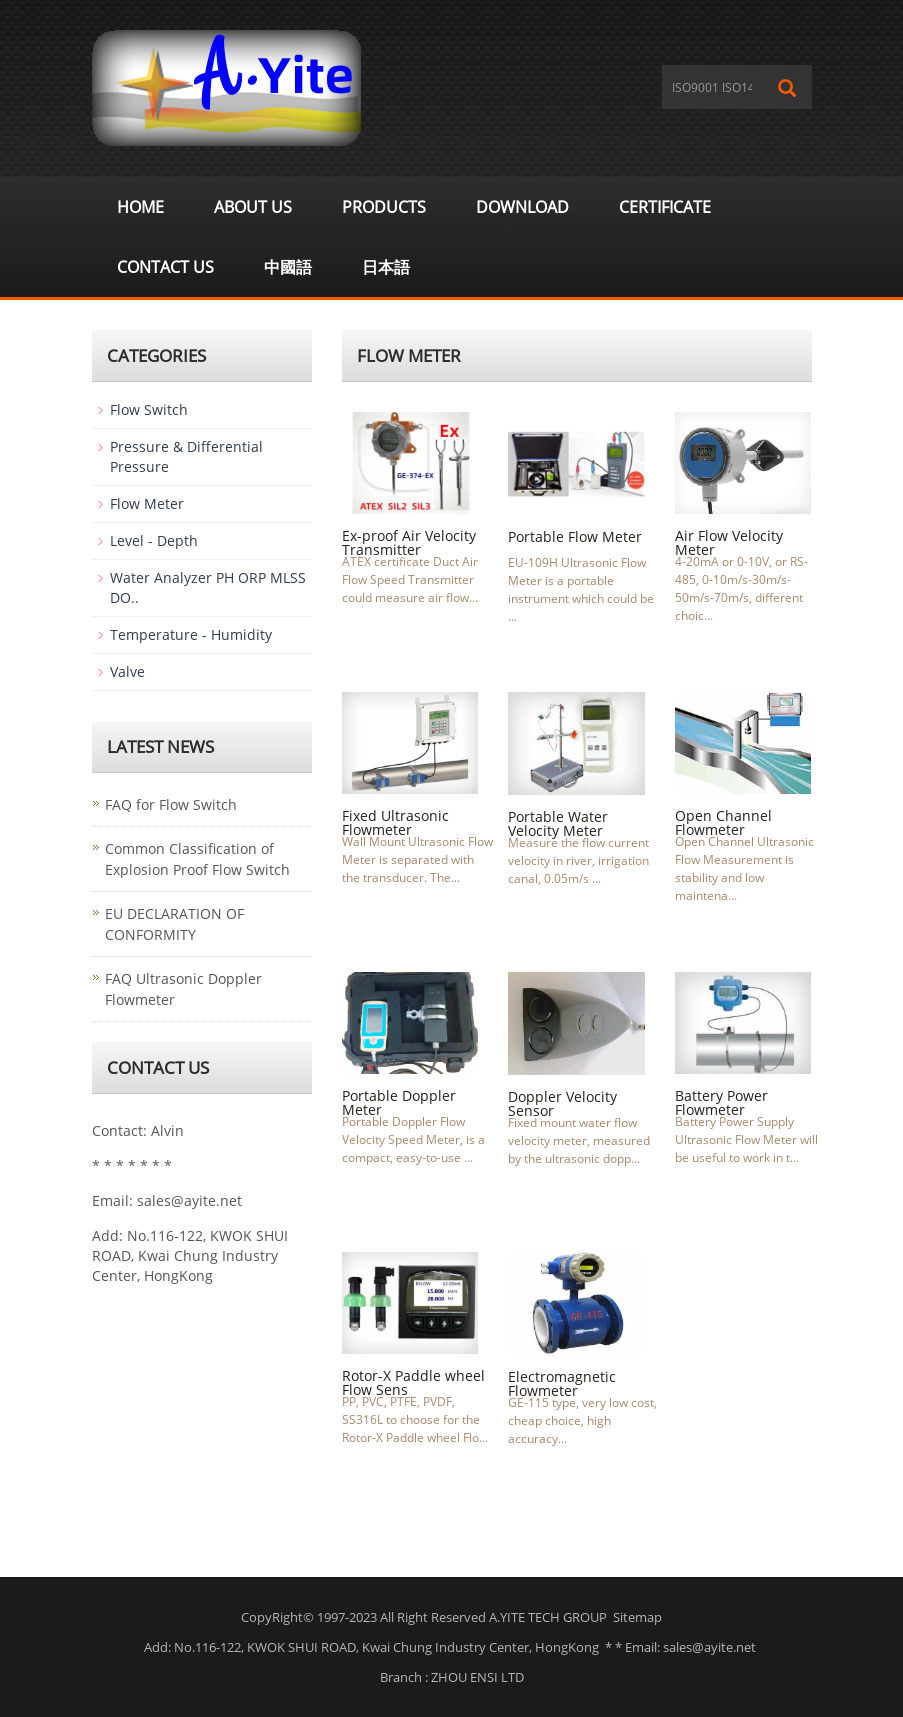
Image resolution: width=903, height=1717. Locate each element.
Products (384, 207)
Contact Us (165, 267)
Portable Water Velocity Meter (558, 823)
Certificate (665, 207)
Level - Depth (154, 540)
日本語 (386, 267)
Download (522, 207)
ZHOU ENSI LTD (477, 1677)
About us (253, 207)
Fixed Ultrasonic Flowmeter (395, 822)
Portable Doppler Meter (399, 1102)
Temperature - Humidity (191, 634)
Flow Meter (147, 503)
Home (140, 207)
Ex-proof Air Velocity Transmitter (409, 542)
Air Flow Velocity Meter (729, 542)
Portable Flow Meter (575, 536)
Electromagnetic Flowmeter (562, 1383)
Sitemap (637, 1617)
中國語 (288, 267)
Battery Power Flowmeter (721, 1102)
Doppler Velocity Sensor (562, 1103)
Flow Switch (149, 409)
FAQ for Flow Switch (171, 804)
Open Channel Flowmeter (723, 822)
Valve (127, 671)
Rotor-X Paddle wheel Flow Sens (413, 1382)
